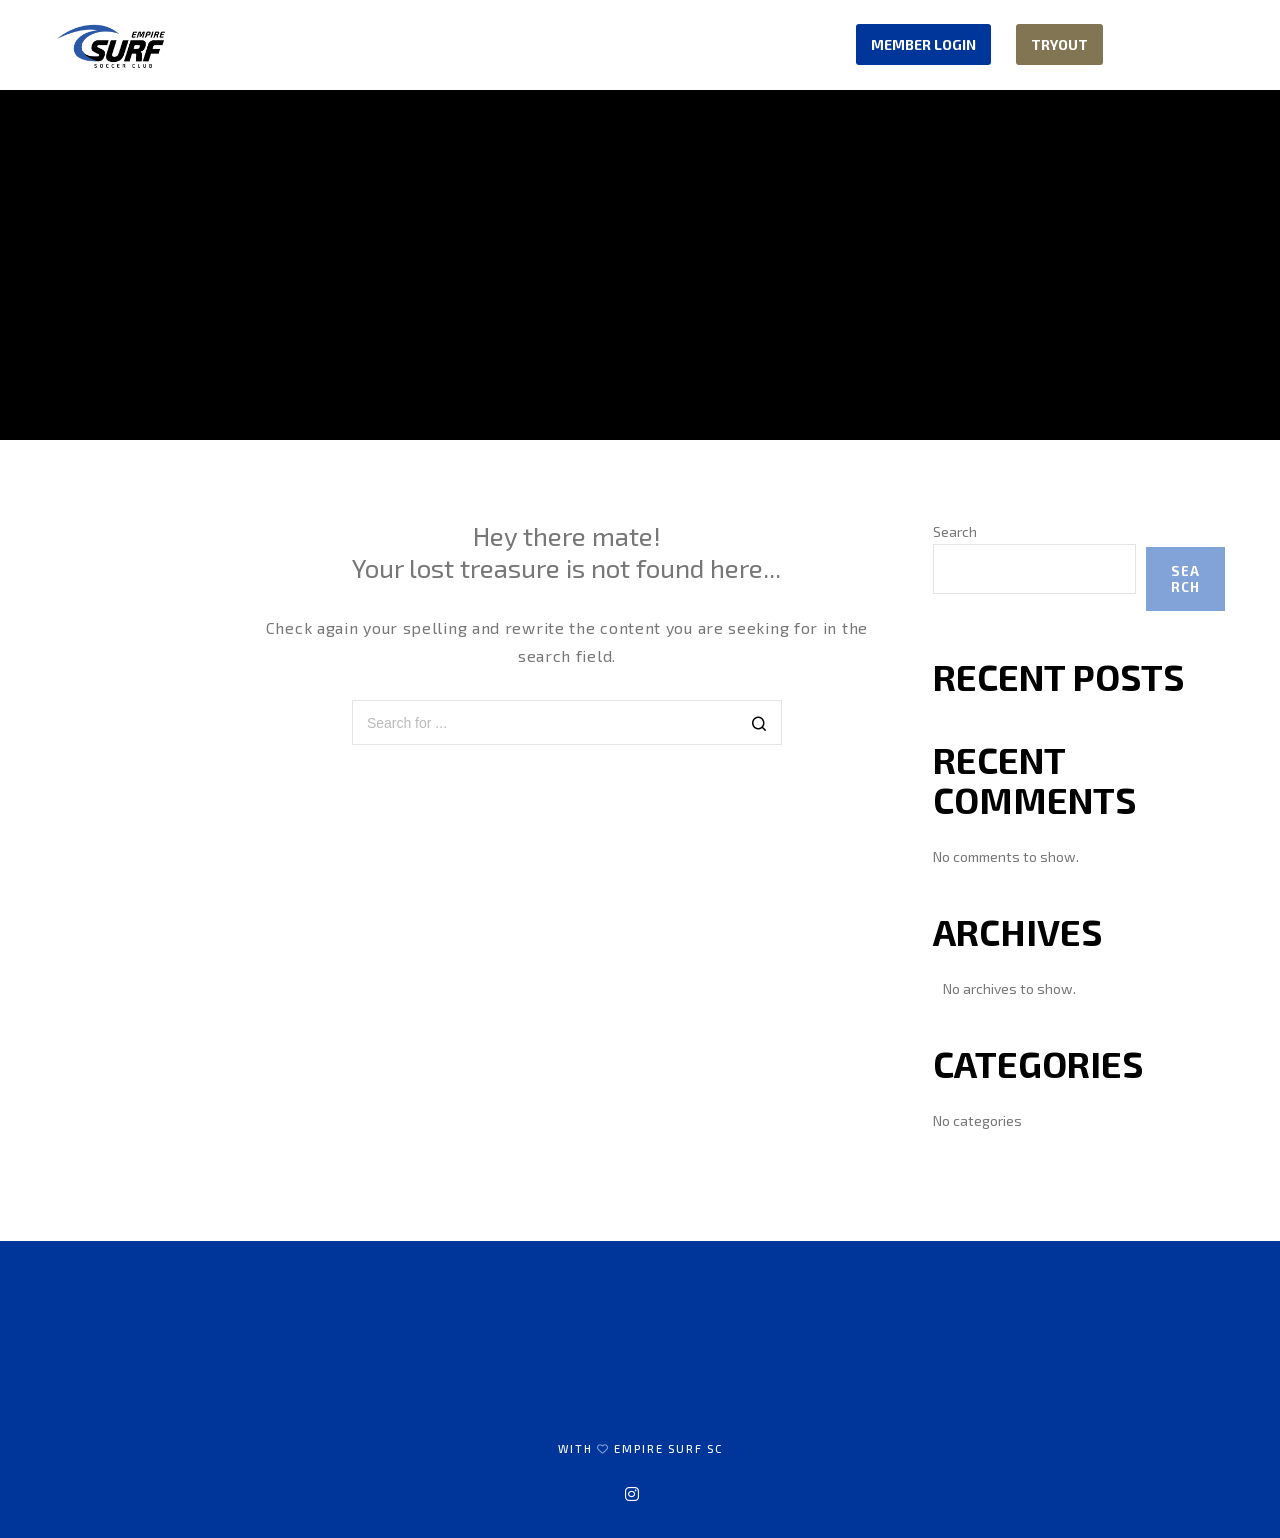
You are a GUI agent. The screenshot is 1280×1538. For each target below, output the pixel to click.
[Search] (759, 724)
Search (955, 531)
